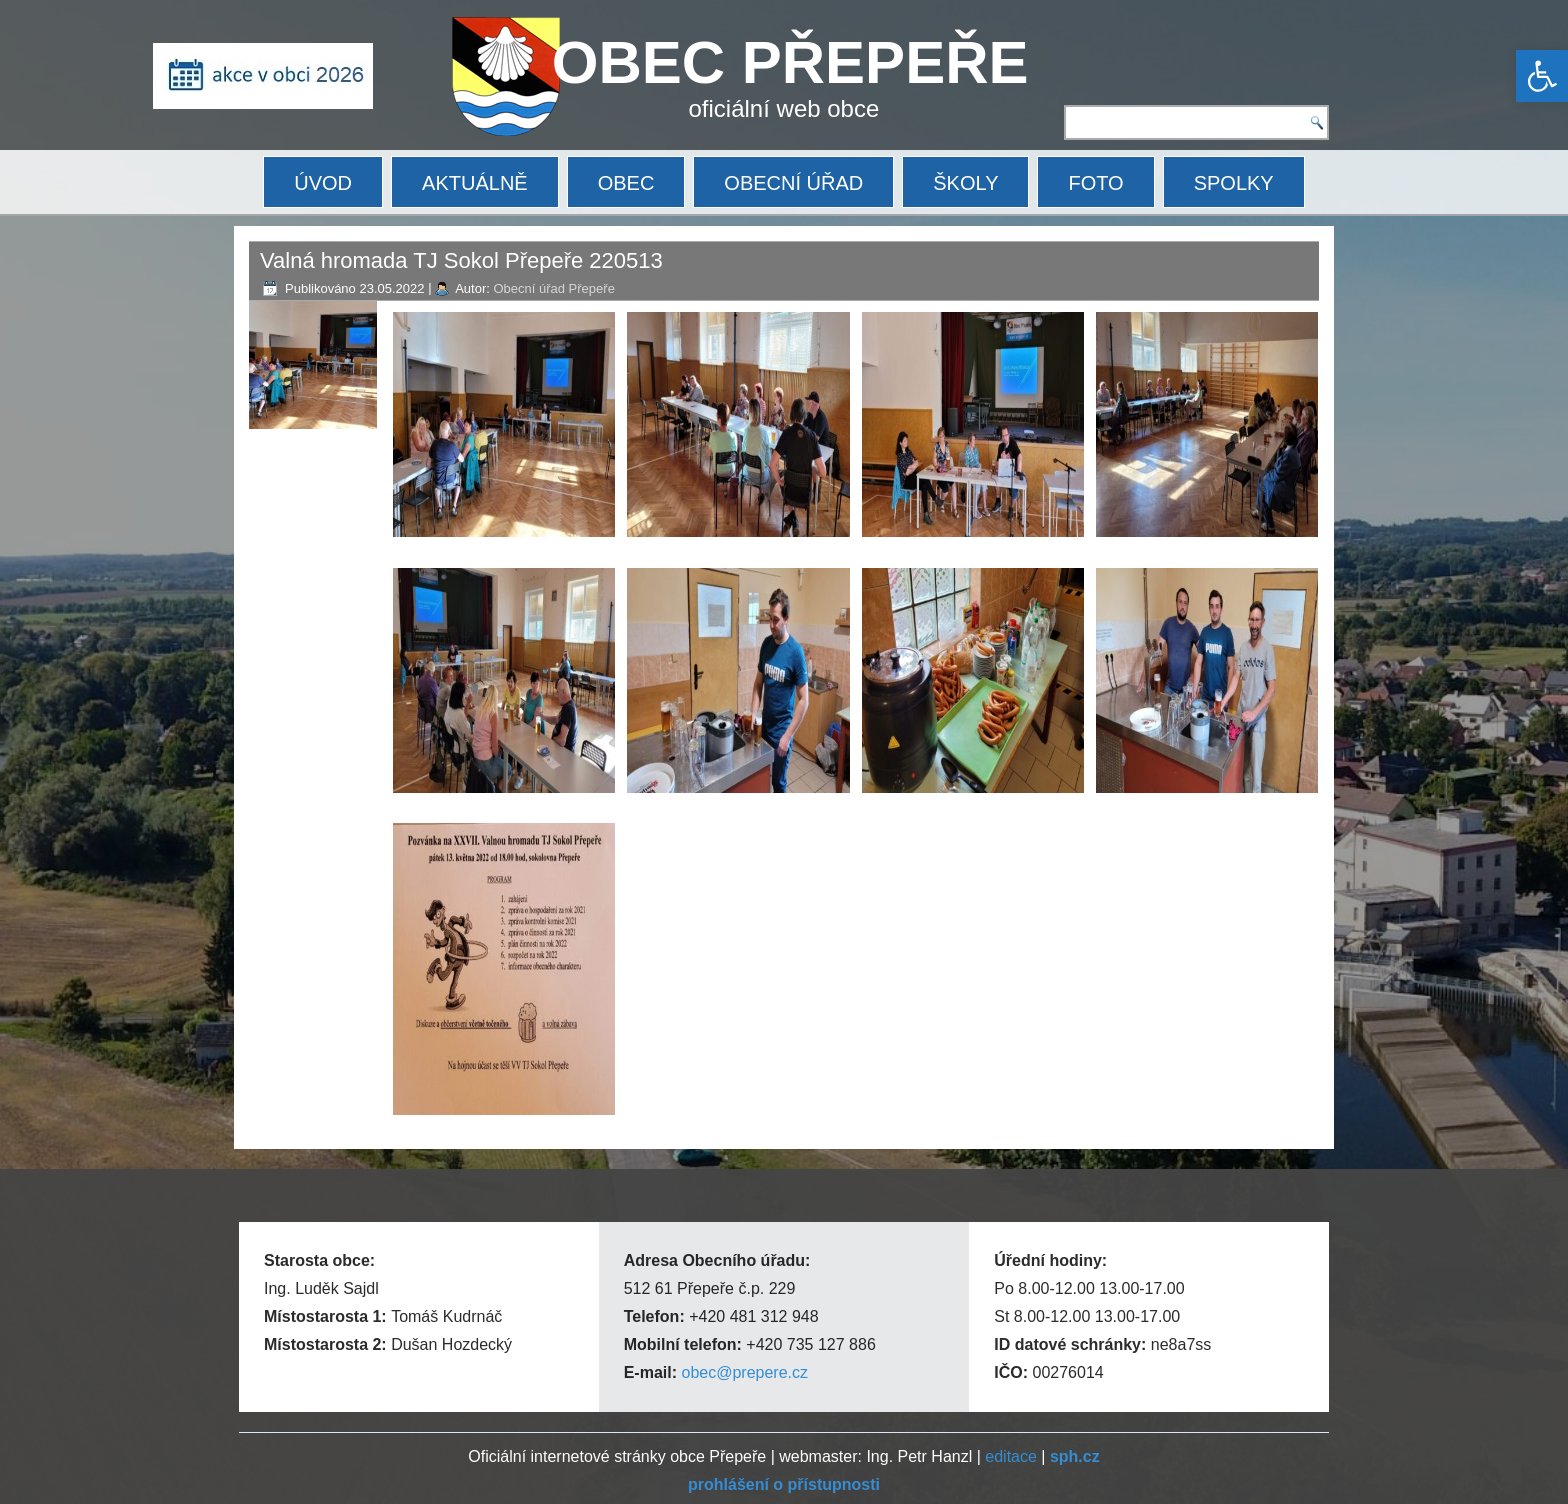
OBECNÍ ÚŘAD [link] (793, 183)
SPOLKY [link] (1234, 183)
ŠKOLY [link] (965, 183)
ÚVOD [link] (323, 183)
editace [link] (1011, 1456)
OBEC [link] (626, 183)
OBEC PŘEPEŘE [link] (790, 62)
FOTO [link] (1095, 183)
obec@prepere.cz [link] (744, 1372)
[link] (1542, 76)
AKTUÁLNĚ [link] (475, 183)
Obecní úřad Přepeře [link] (553, 288)
